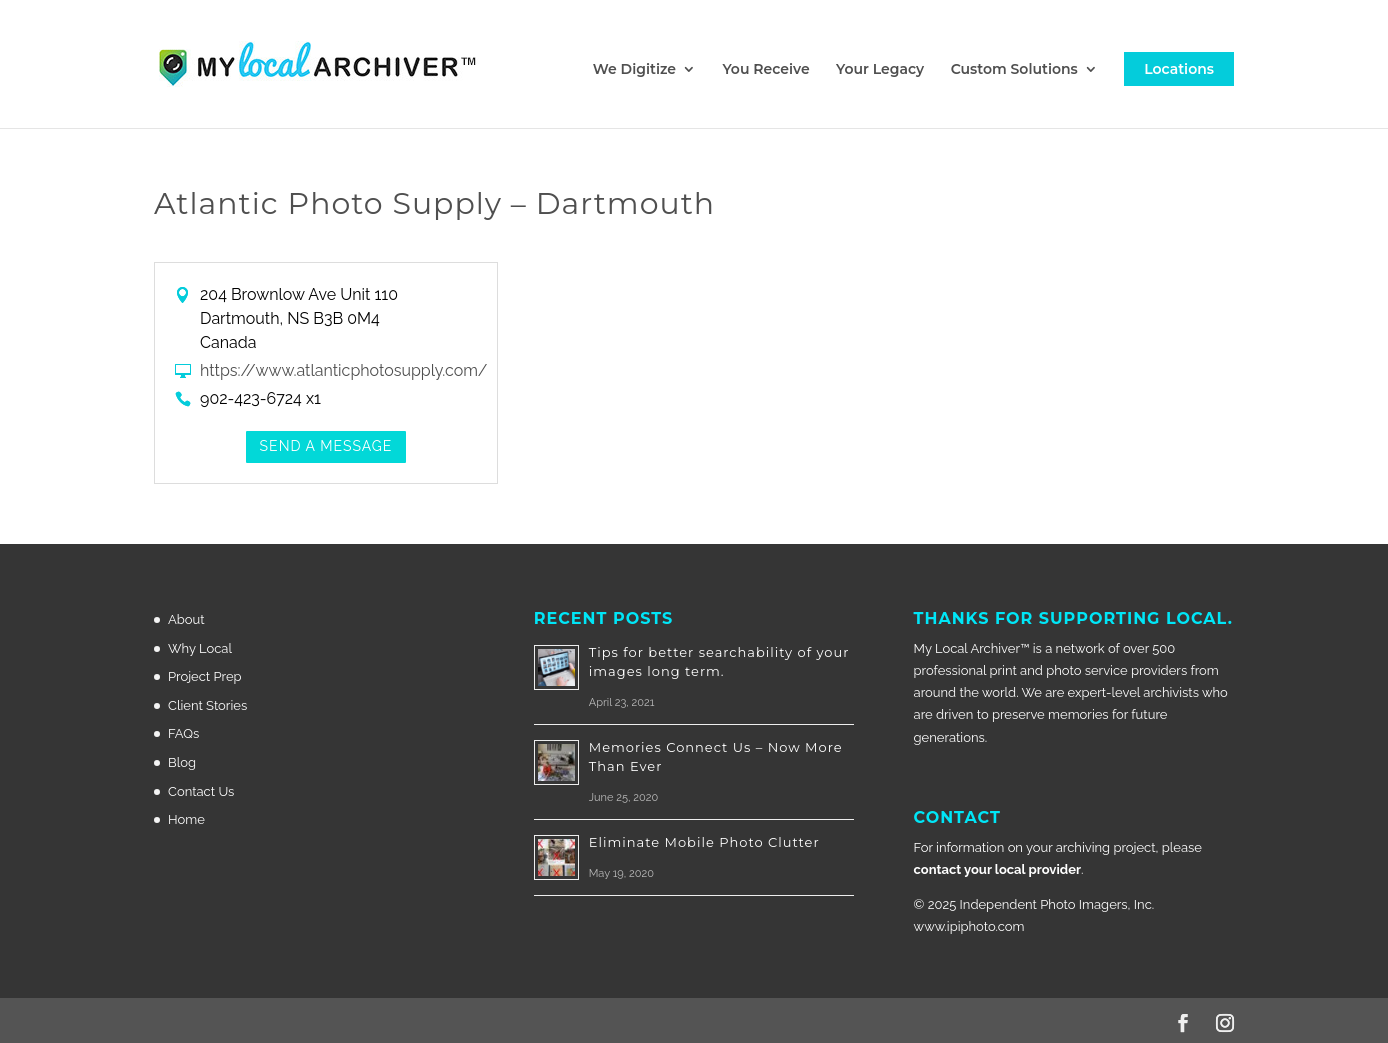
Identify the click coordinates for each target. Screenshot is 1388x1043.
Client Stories (207, 705)
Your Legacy (880, 70)
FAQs (183, 733)
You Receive (765, 70)
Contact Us (201, 791)
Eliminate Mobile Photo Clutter (704, 842)
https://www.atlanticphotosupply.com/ (344, 370)
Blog (182, 762)
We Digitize (634, 70)
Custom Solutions (1014, 70)
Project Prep (205, 676)
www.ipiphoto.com (969, 926)
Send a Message (326, 446)
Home (186, 819)
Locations (1179, 69)
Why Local (200, 648)
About (186, 619)
